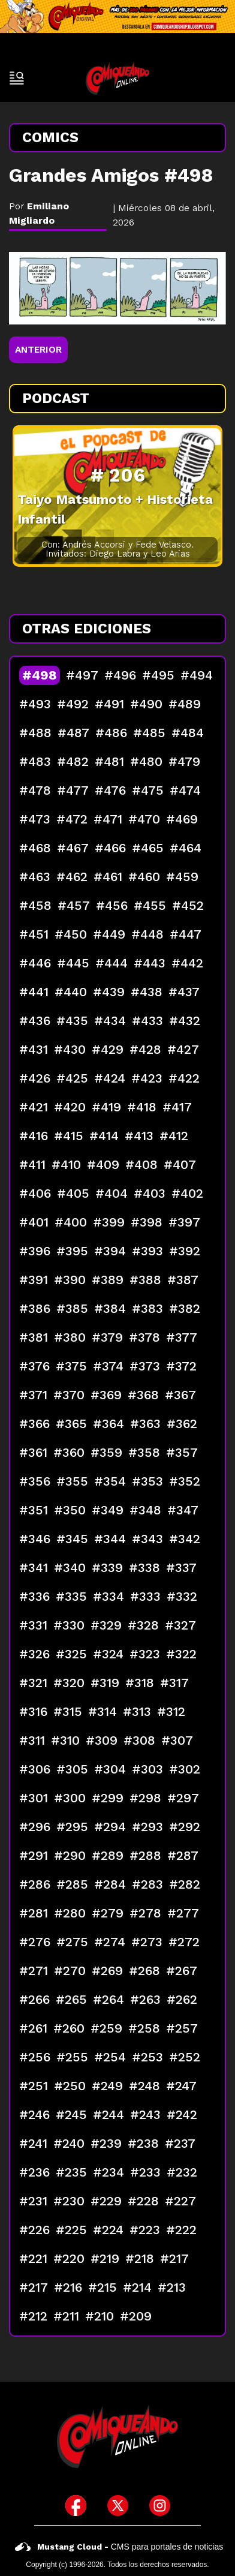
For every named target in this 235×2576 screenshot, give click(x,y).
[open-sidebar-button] (17, 78)
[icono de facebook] (75, 2505)
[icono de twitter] (117, 2505)
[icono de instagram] (159, 2505)
